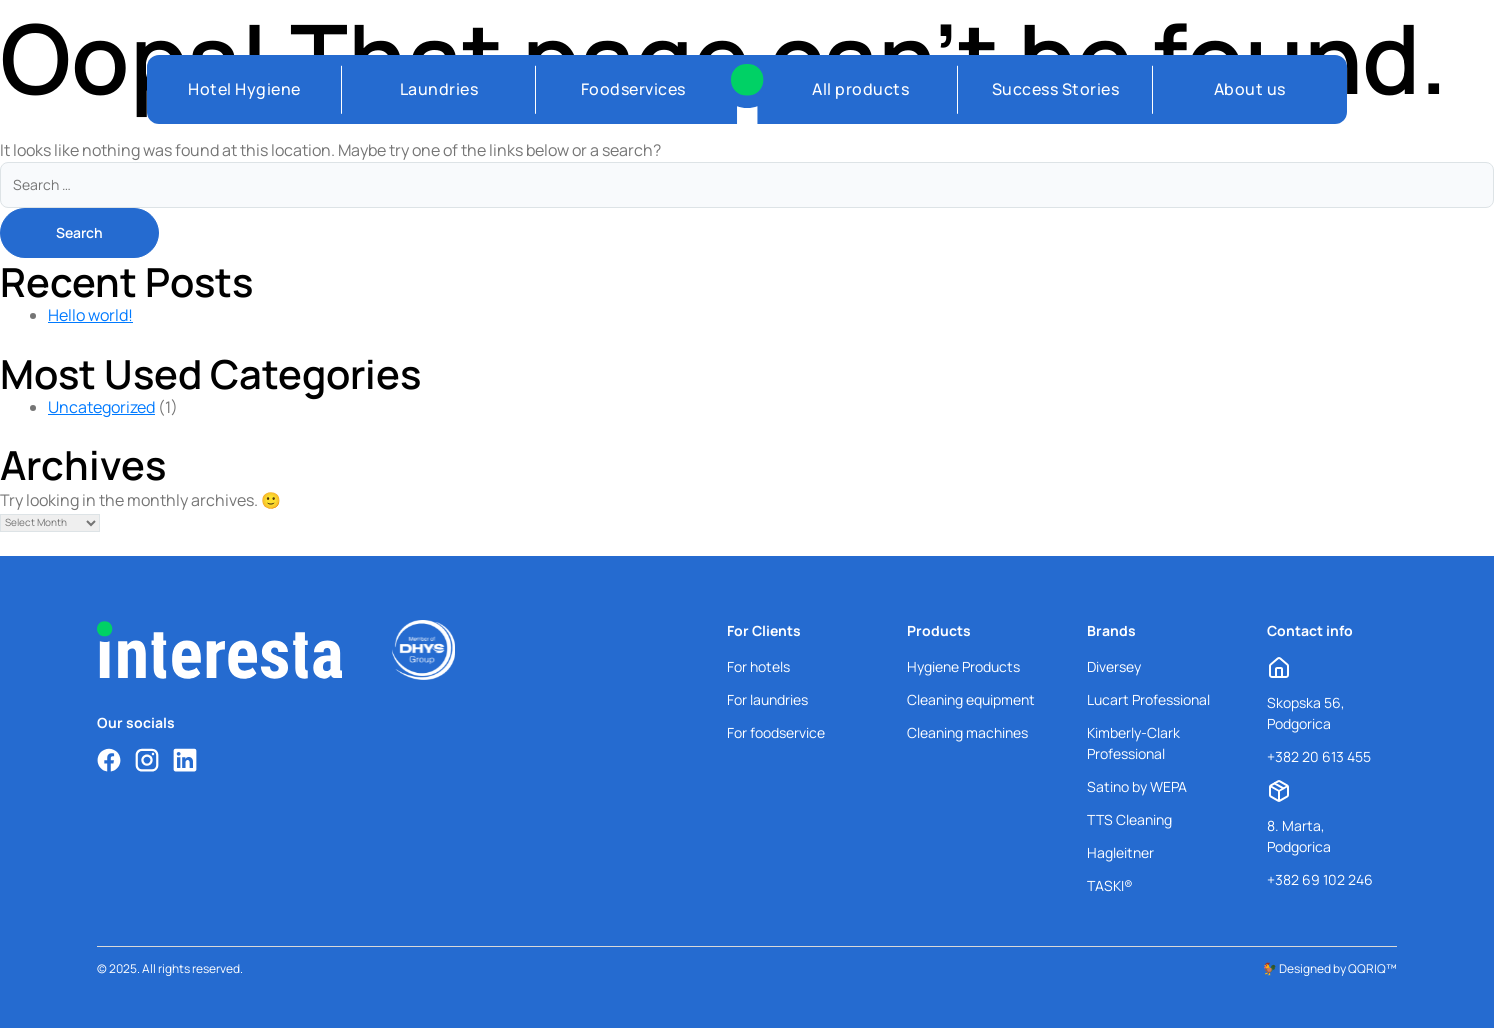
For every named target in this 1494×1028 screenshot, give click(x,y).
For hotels (758, 666)
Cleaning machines (967, 732)
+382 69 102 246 (1320, 879)
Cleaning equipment (971, 699)
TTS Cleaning (1129, 819)
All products (860, 89)
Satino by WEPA (1137, 786)
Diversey (1114, 666)
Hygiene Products (963, 666)
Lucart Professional (1148, 699)
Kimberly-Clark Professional (1133, 743)
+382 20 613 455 (1319, 756)
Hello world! (90, 315)
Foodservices (633, 89)
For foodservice (776, 732)
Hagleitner (1120, 852)
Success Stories (1056, 89)
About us (1250, 89)
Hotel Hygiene (244, 89)
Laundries (439, 89)
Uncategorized (101, 407)
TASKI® (1110, 885)
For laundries (767, 699)
